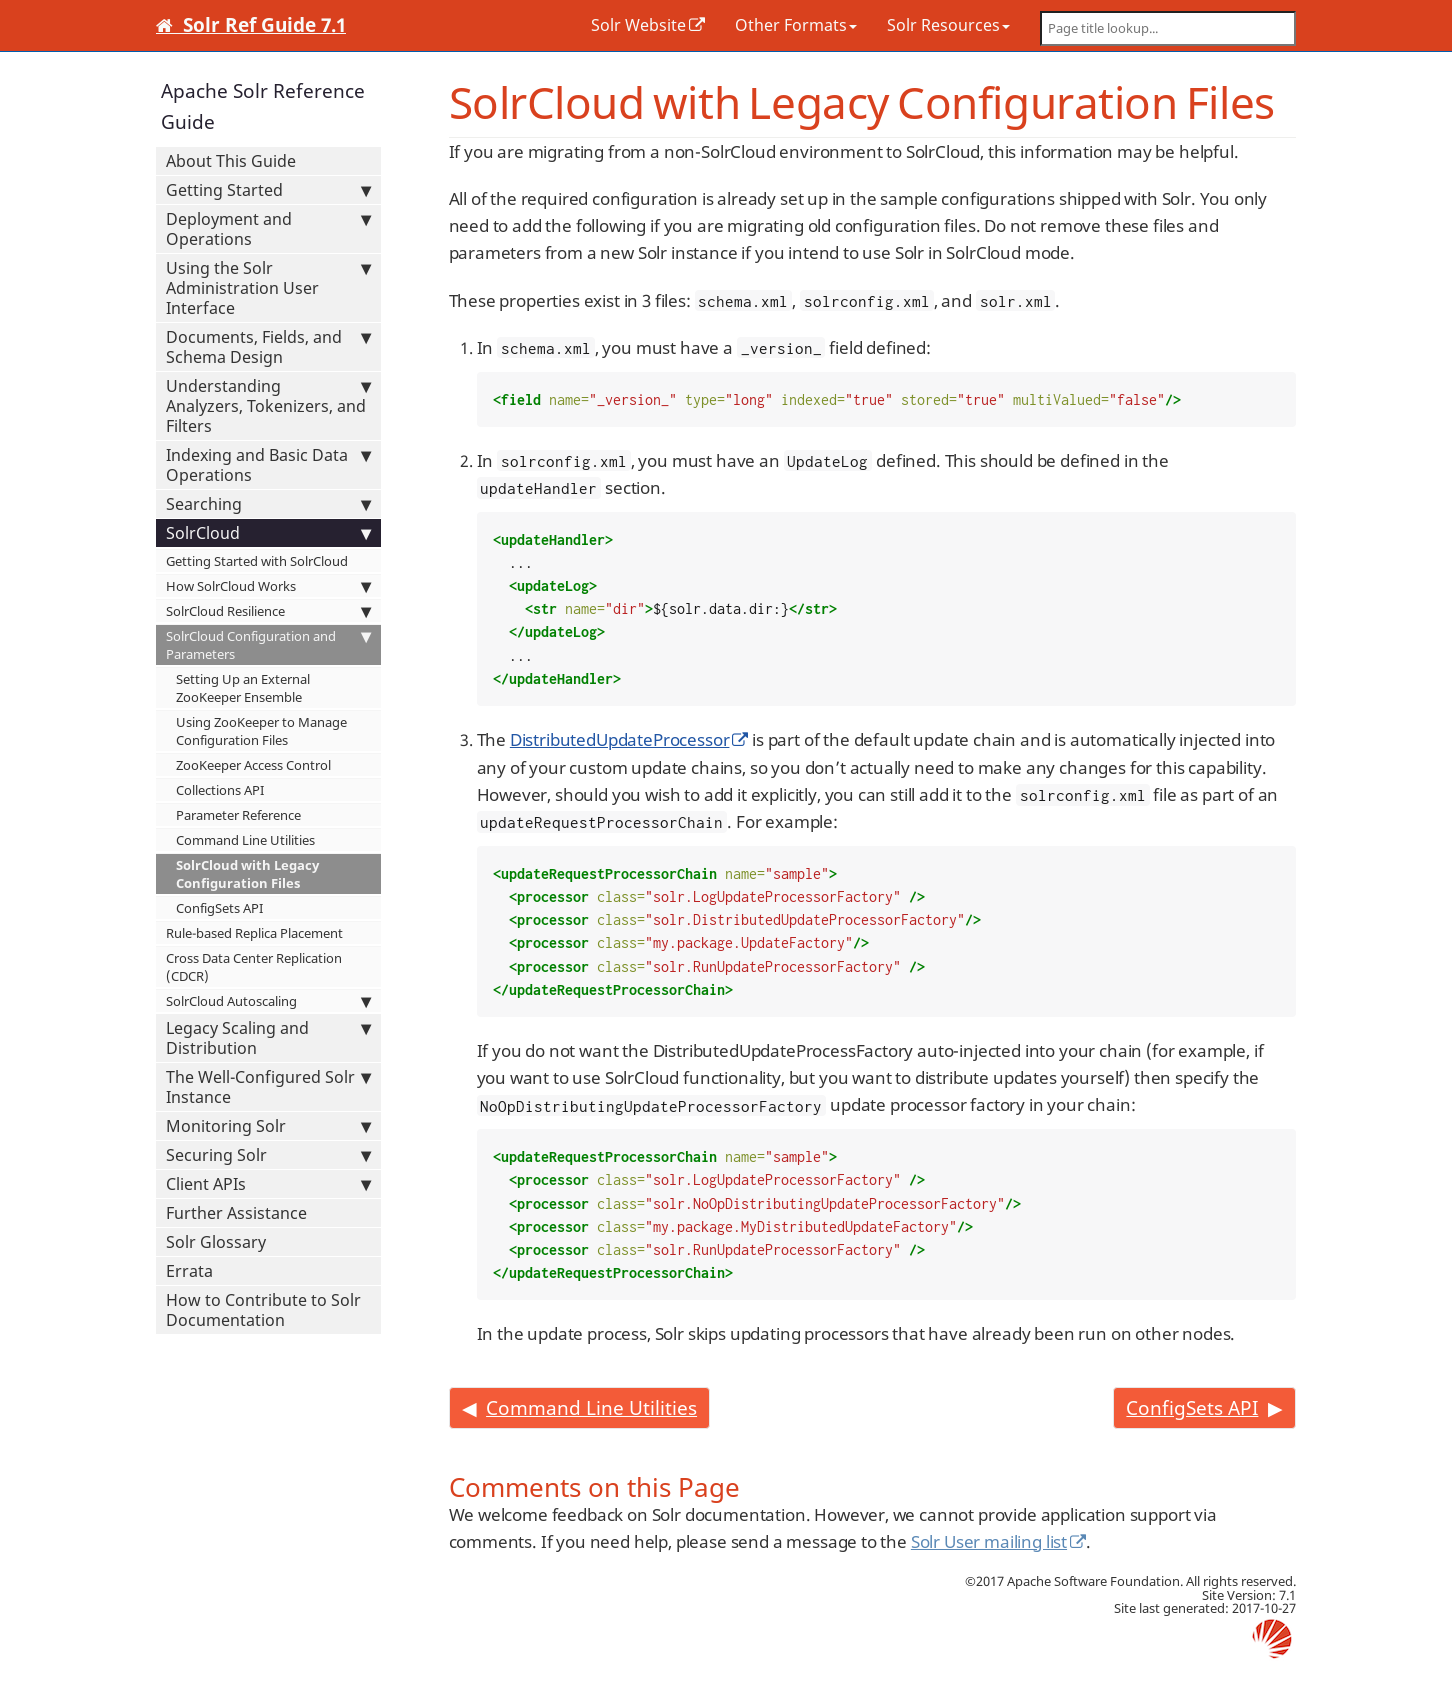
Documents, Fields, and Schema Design (268, 347)
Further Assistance (236, 1213)
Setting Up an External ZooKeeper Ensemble (243, 688)
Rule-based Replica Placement (254, 933)
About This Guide (231, 161)
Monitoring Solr (268, 1126)
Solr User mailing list (989, 1541)
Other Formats (796, 25)
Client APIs (268, 1184)
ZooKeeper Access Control (253, 765)
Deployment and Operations (268, 229)
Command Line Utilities (245, 840)
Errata (189, 1271)
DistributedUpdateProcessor (620, 739)
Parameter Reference (238, 815)
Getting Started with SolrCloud (257, 561)
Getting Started (268, 190)
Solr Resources (948, 25)
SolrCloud (268, 533)
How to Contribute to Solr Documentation (263, 1310)
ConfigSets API (219, 908)
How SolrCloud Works (268, 586)
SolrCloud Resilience (268, 611)
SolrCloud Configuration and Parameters (268, 645)
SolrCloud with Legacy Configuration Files (247, 874)
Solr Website (638, 25)
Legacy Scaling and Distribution (268, 1038)
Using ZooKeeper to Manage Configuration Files (261, 731)
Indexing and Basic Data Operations (268, 465)
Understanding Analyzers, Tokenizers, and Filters (268, 406)
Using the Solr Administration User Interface (268, 288)
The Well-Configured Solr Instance (268, 1087)
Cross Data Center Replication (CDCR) (254, 967)
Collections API (220, 790)
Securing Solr (268, 1155)
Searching (268, 504)
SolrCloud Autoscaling (268, 1001)
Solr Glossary (216, 1242)
